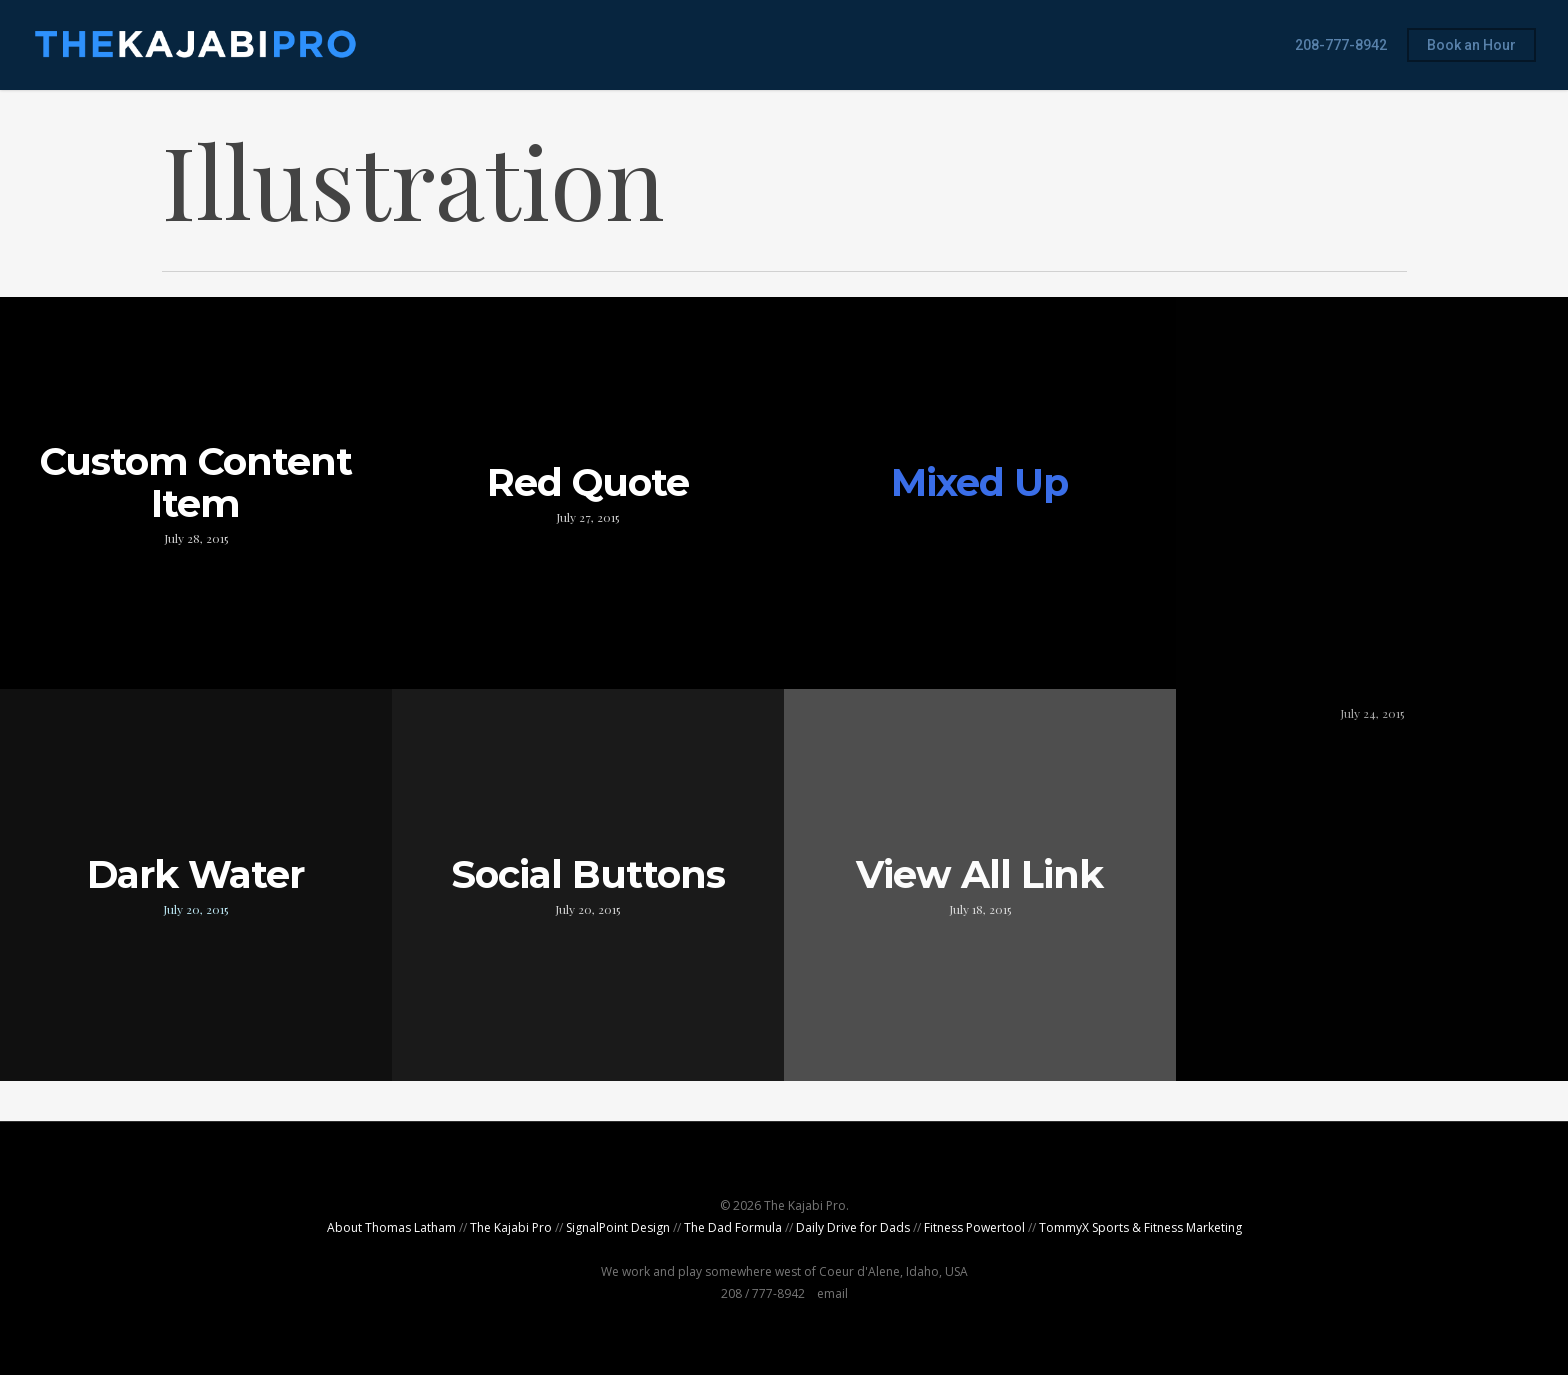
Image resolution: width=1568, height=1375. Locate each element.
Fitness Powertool (974, 1227)
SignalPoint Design (618, 1227)
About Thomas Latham (391, 1227)
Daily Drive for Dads (853, 1227)
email (832, 1293)
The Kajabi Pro (511, 1227)
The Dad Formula (733, 1227)
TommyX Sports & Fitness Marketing (1140, 1227)
